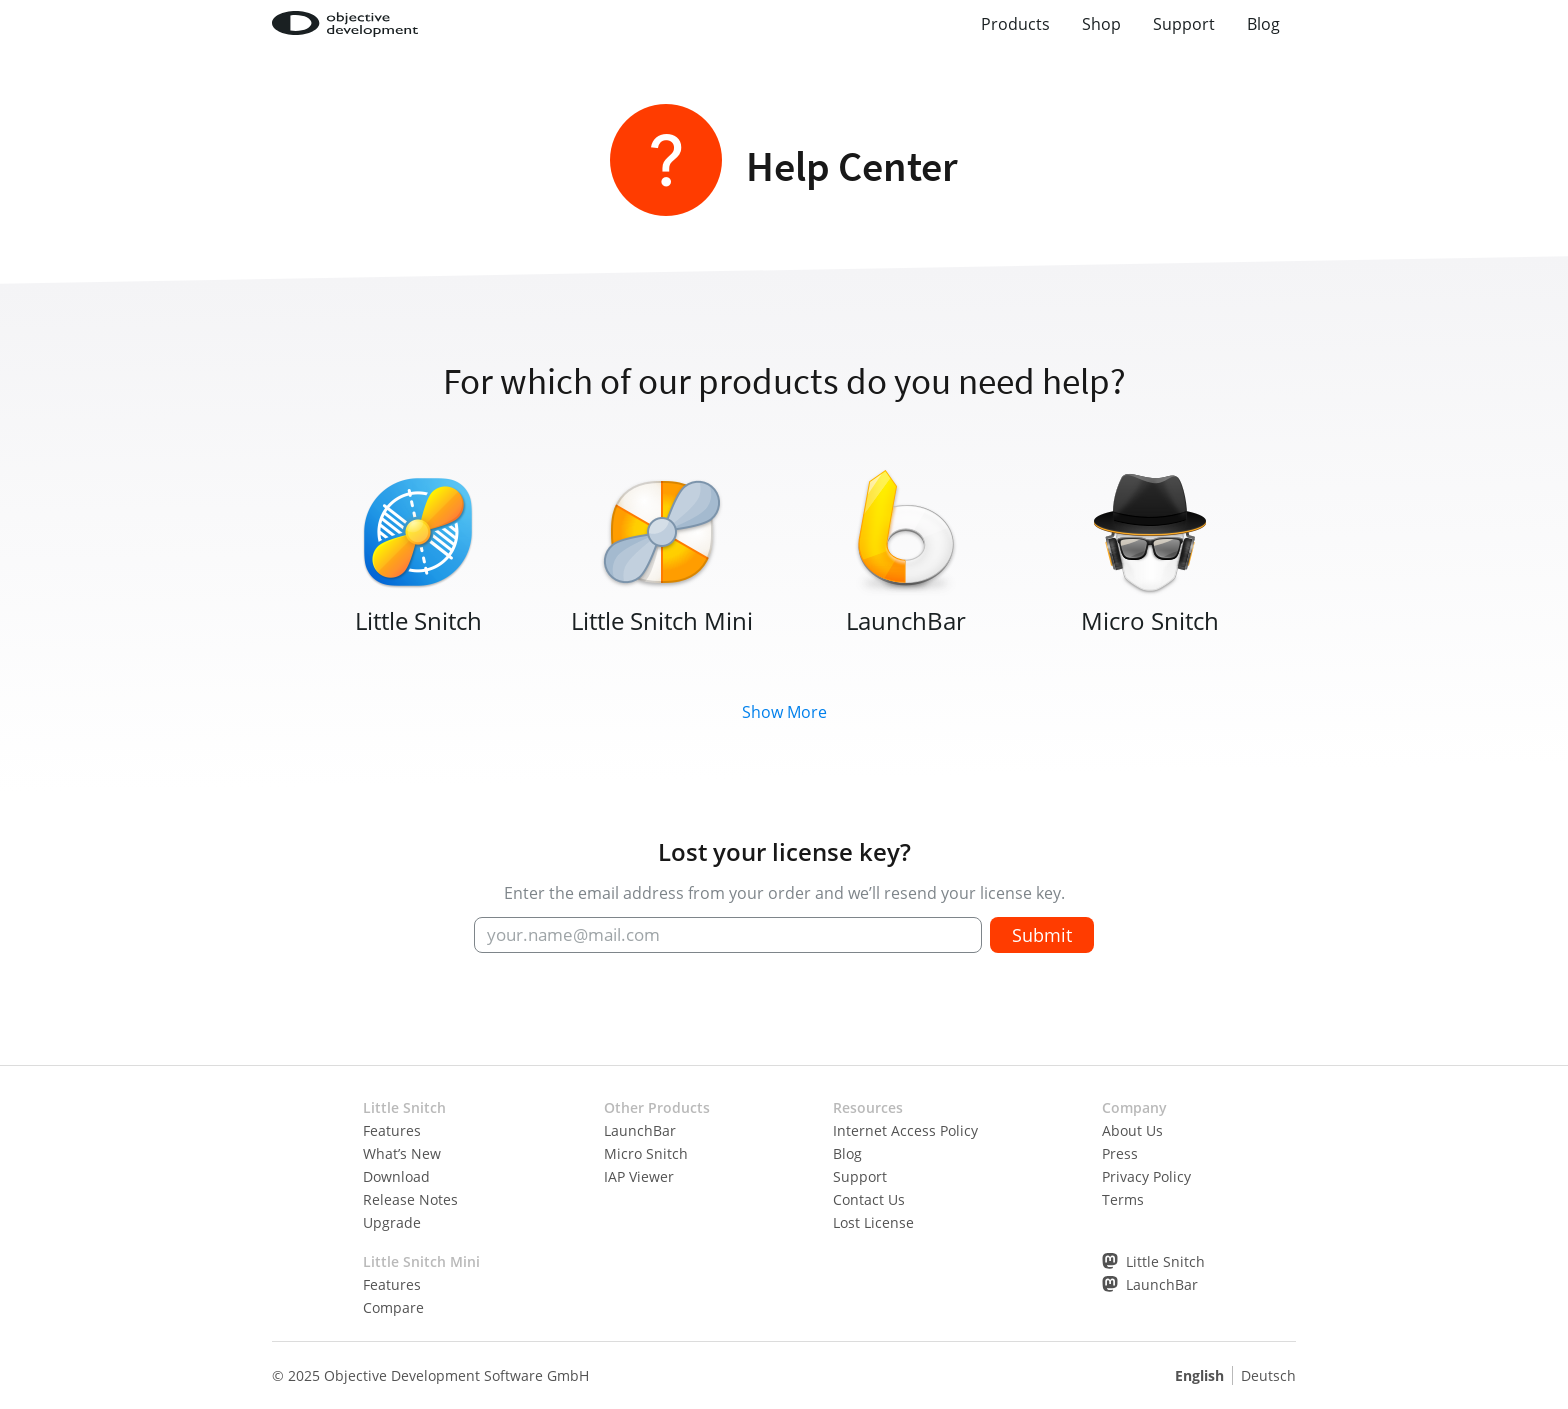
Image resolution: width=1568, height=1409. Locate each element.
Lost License (873, 1222)
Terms (1123, 1199)
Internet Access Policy (905, 1130)
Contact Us (869, 1199)
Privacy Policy (1146, 1176)
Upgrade (392, 1222)
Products (1015, 24)
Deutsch (1268, 1375)
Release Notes (410, 1199)
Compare (393, 1307)
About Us (1132, 1130)
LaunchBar (640, 1130)
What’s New (402, 1153)
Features (392, 1130)
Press (1120, 1153)
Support (1184, 24)
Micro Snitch (646, 1153)
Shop (1101, 24)
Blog (1263, 24)
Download (396, 1176)
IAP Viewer (639, 1176)
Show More (784, 712)
